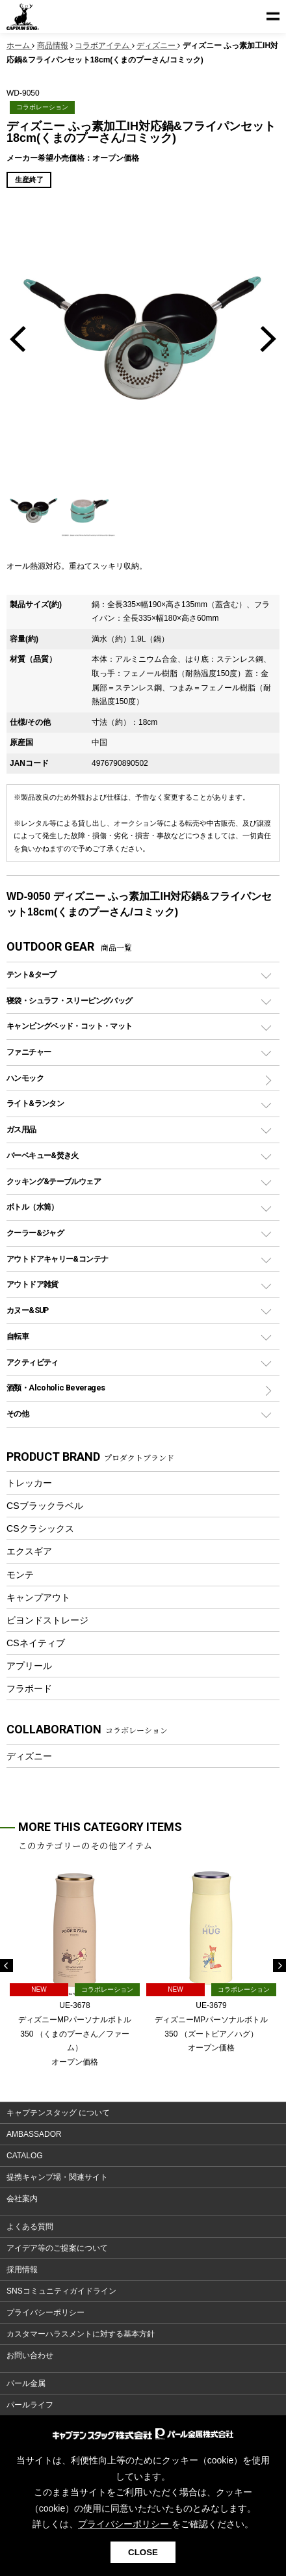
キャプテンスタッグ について (58, 2112)
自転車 (17, 1336)
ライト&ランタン (35, 1103)
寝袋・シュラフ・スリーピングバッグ (69, 1000)
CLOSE (143, 2552)
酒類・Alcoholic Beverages (55, 1387)
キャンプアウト (38, 1597)
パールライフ (29, 2404)
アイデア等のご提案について (57, 2248)
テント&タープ (31, 974)
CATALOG (24, 2155)
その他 (17, 1413)
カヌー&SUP (27, 1310)
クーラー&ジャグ (35, 1233)
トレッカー (29, 1483)
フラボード (29, 1688)
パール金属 (26, 2383)
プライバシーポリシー (45, 2312)
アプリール (29, 1666)
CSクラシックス (40, 1528)
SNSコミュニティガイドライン (61, 2291)
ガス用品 (21, 1129)
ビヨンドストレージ (47, 1620)
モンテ (20, 1574)
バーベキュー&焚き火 (42, 1155)
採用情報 (22, 2269)
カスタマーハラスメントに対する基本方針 (80, 2334)
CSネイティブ (35, 1643)
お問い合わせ (29, 2355)
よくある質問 (29, 2226)
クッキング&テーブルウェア (53, 1181)
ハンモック (25, 1078)
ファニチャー (28, 1052)
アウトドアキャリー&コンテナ (57, 1259)
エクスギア (29, 1551)
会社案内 (22, 2198)
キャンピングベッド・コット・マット (69, 1026)
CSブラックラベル (44, 1505)
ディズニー (29, 1756)
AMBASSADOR (34, 2134)
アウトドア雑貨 (32, 1284)
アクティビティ (32, 1362)
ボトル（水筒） (32, 1207)
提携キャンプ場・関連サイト (57, 2177)
